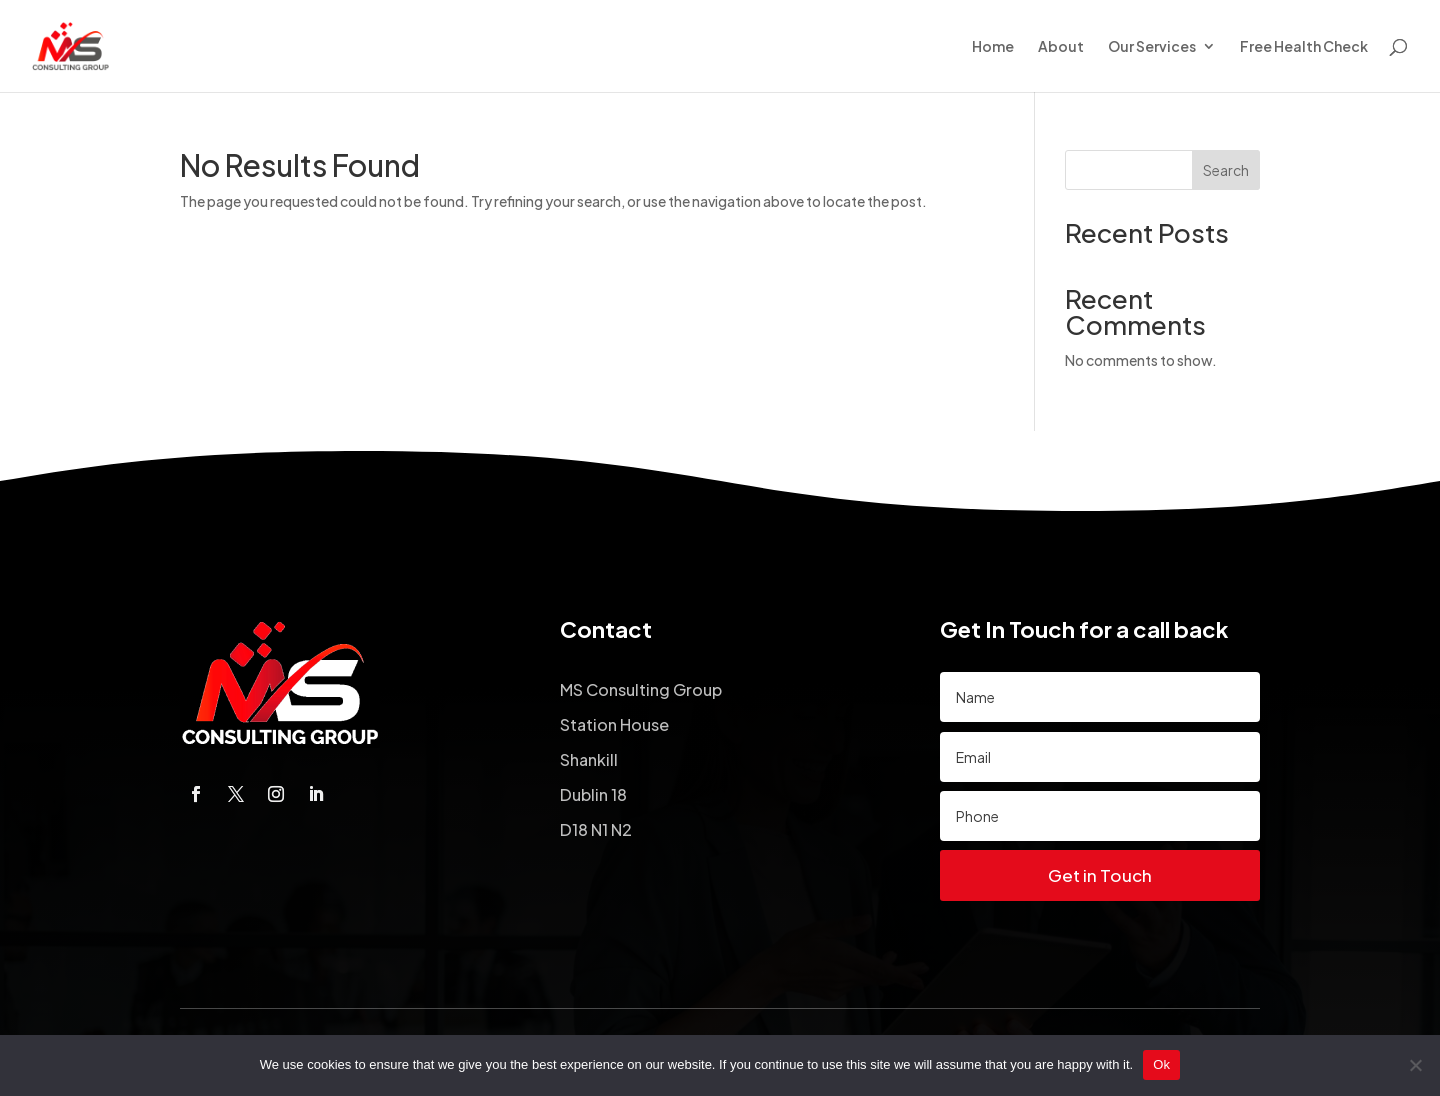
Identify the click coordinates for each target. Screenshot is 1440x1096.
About (1061, 47)
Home (993, 47)
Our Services (1152, 47)
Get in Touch (1100, 875)
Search (1226, 170)
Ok (1161, 1064)
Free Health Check (1304, 47)
